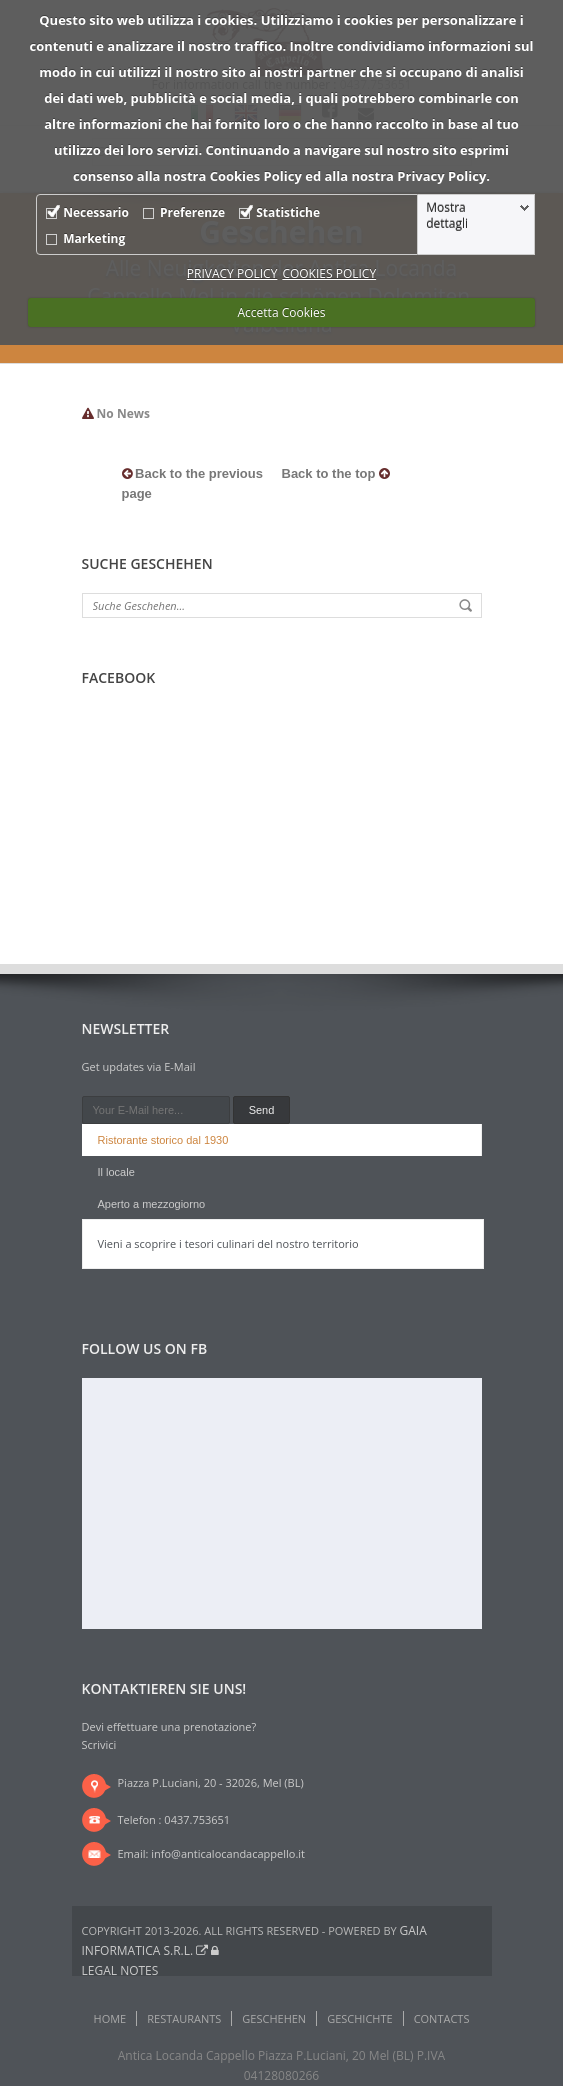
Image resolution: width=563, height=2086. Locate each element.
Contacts (442, 2018)
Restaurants (184, 2018)
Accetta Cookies (282, 312)
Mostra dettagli (447, 216)
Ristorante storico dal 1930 (163, 1140)
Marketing (94, 238)
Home (110, 2018)
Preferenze (192, 212)
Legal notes (120, 1970)
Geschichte (359, 2018)
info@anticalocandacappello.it (228, 1853)
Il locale (116, 1172)
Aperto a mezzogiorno (152, 1204)
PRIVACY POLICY (232, 273)
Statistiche (288, 212)
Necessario (96, 212)
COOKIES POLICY (329, 273)
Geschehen (274, 2018)
